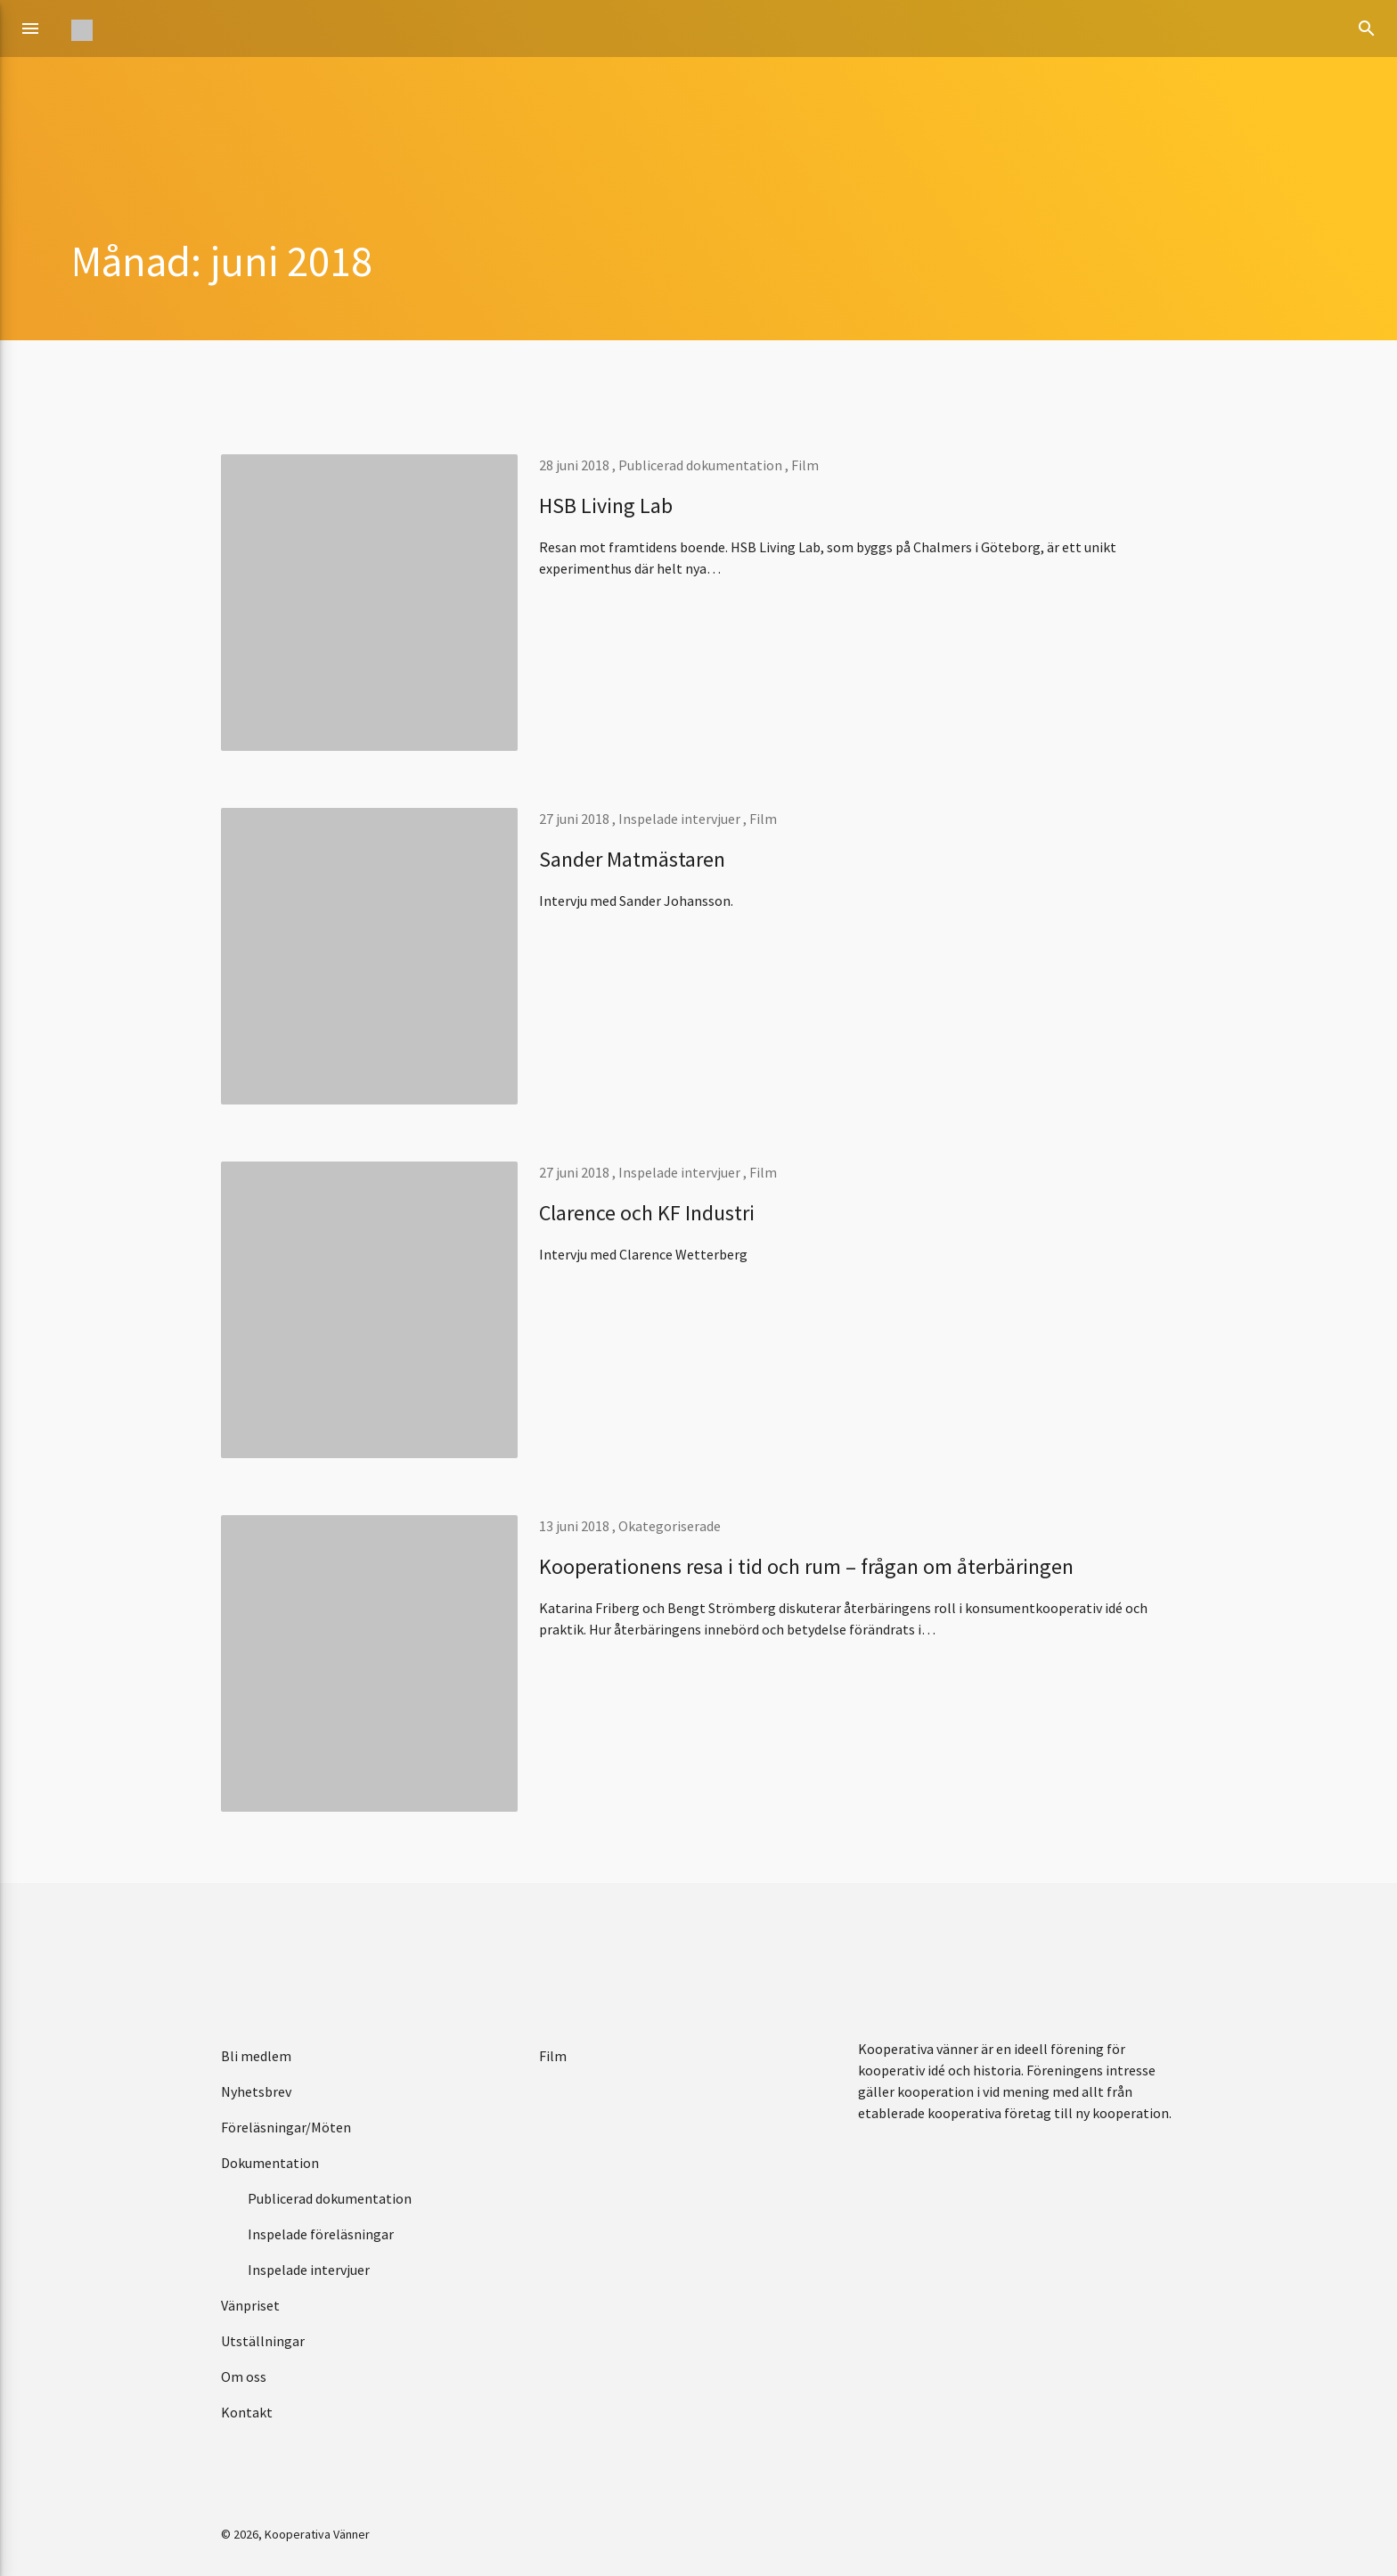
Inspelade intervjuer (679, 818)
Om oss (243, 2376)
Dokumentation (270, 2163)
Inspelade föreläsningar (321, 2234)
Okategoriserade (669, 1526)
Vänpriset (250, 2305)
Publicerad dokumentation (700, 465)
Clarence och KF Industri (647, 1213)
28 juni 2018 (575, 465)
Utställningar (263, 2341)
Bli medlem (256, 2056)
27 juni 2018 (575, 818)
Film (805, 465)
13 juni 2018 (575, 1526)
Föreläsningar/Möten (286, 2127)
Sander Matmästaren (632, 859)
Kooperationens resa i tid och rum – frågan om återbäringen (806, 1566)
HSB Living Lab (606, 505)
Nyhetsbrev (256, 2091)
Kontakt (247, 2412)
